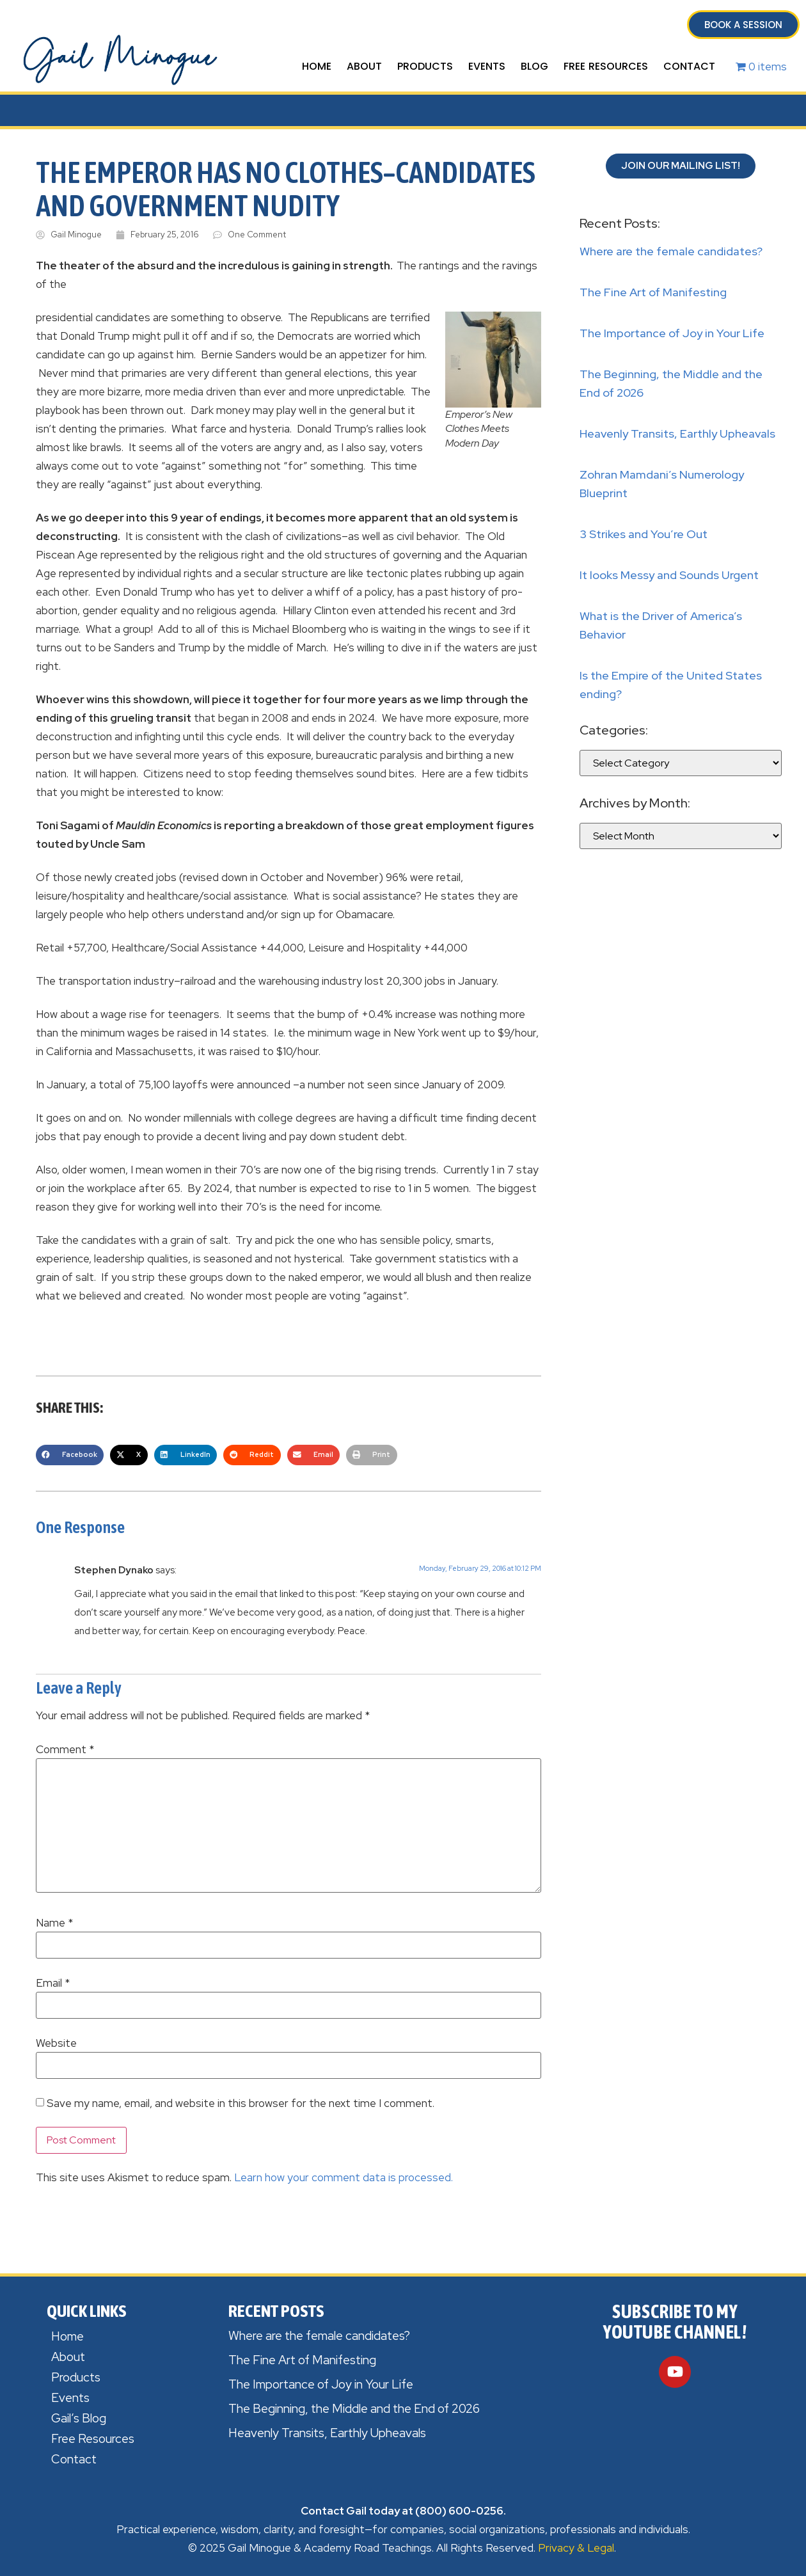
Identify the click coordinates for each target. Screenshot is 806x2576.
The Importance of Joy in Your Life (672, 333)
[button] (70, 1455)
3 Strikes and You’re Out (643, 534)
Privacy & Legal (576, 2548)
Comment (65, 1749)
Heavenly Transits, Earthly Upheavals (677, 433)
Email (53, 1983)
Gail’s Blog (78, 2418)
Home (316, 66)
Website (56, 2043)
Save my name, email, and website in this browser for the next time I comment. (240, 2103)
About (364, 66)
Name (54, 1923)
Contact (689, 66)
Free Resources (606, 66)
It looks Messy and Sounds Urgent (669, 575)
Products (425, 66)
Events (486, 66)
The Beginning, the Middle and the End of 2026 (354, 2409)
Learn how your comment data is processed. (343, 2177)
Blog (534, 66)
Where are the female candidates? (671, 251)
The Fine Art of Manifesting (653, 292)
